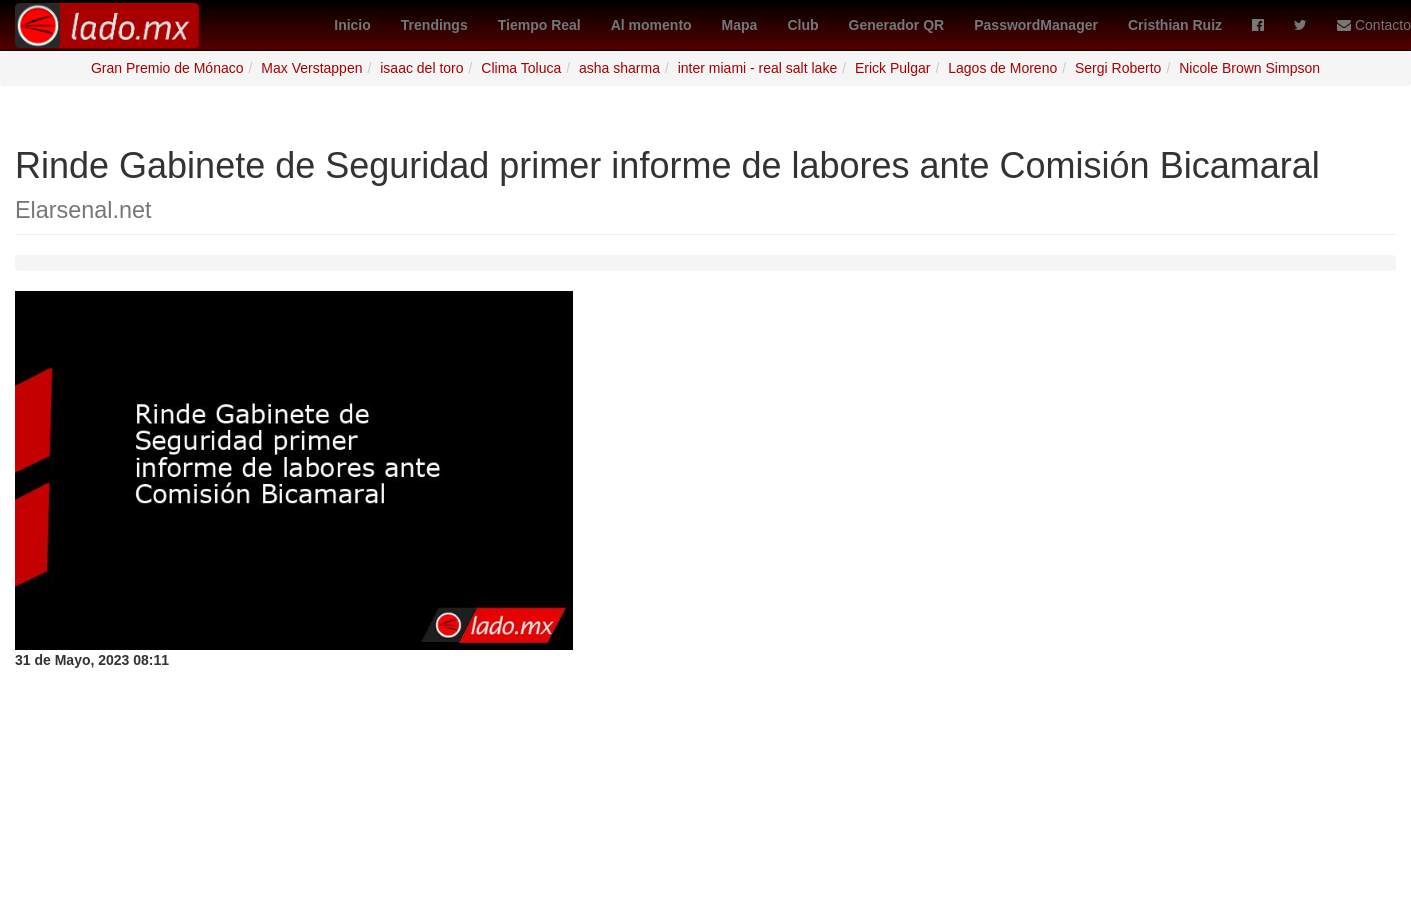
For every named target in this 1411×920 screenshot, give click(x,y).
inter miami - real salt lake (758, 68)
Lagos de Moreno (1002, 68)
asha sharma (619, 68)
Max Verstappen (311, 68)
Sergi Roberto (1118, 68)
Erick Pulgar (892, 68)
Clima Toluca (521, 68)
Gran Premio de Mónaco (167, 68)
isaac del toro (421, 68)
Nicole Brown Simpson (1249, 68)
